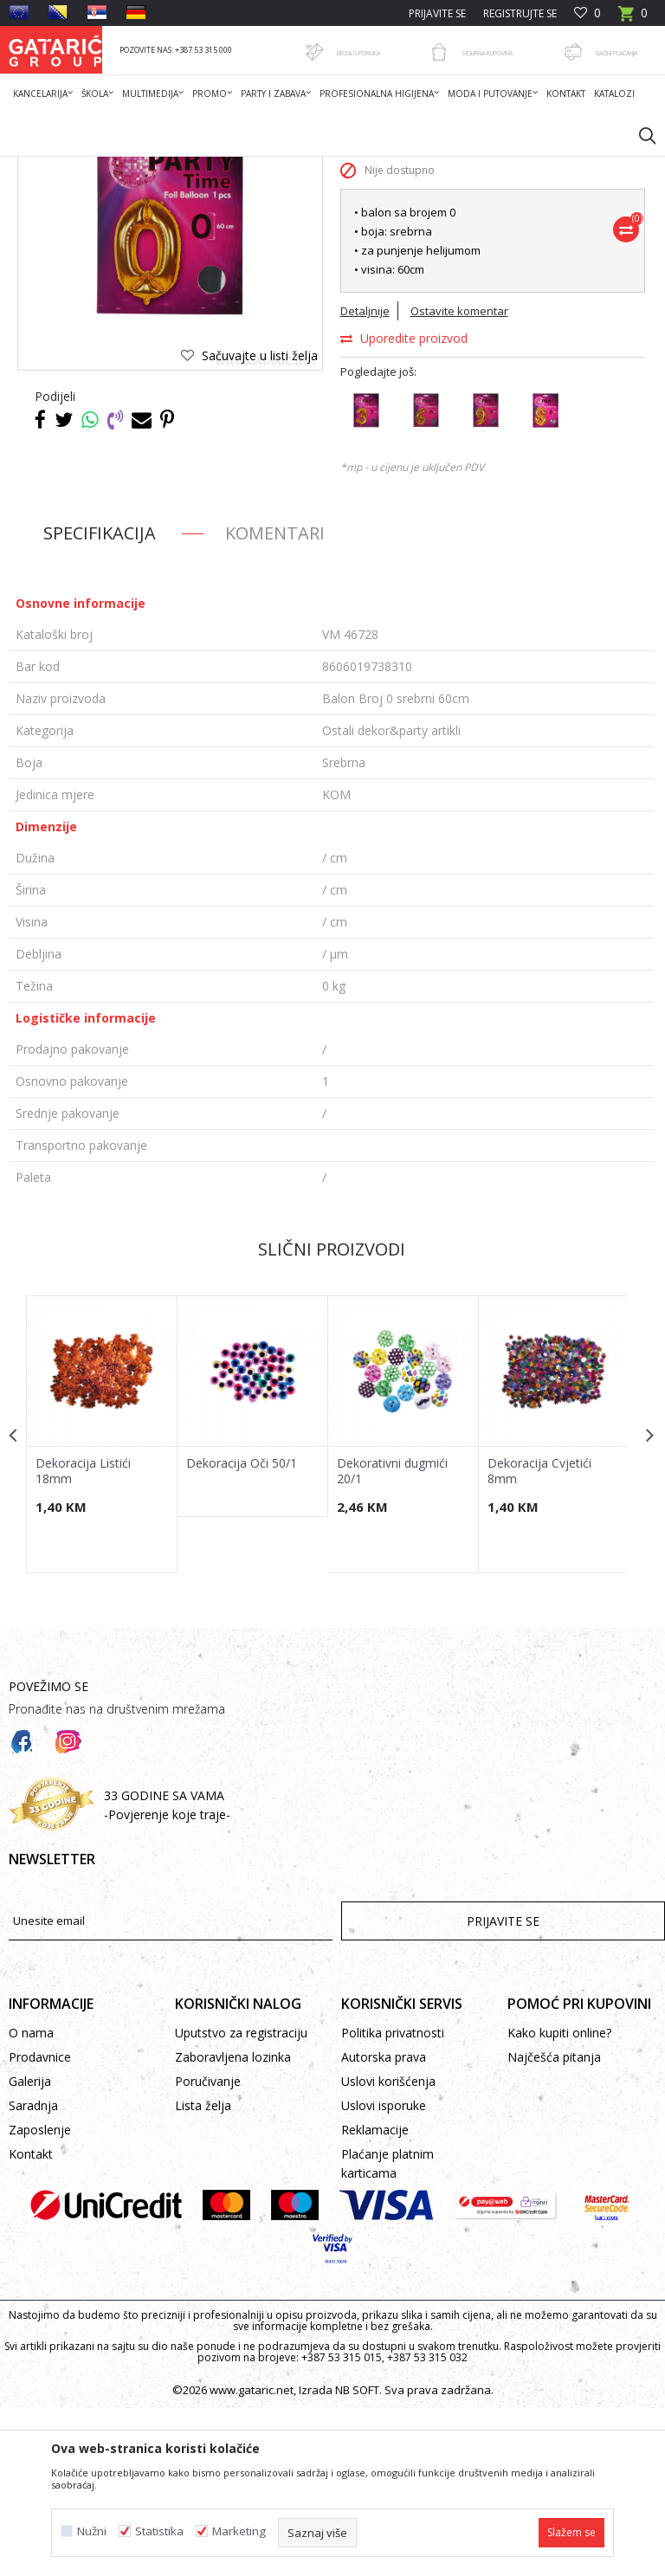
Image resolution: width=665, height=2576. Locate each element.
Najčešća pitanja (554, 2225)
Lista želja (203, 2273)
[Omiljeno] (587, 13)
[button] (639, 135)
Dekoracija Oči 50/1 (240, 1630)
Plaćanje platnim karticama (387, 2331)
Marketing (239, 2531)
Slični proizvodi (330, 1417)
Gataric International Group (76, 167)
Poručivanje (208, 2249)
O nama (31, 2200)
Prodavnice (40, 2225)
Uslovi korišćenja (388, 2249)
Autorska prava (383, 2225)
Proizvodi (179, 167)
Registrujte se (520, 13)
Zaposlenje (40, 2297)
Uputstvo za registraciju (241, 2200)
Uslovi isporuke (383, 2273)
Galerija (30, 2249)
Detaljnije (364, 479)
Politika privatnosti (392, 2200)
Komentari (275, 701)
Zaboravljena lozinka (233, 2225)
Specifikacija (99, 701)
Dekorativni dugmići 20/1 (390, 1638)
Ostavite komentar (458, 479)
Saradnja (33, 2273)
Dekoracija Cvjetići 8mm (537, 1638)
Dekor (230, 167)
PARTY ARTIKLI (291, 167)
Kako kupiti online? (559, 2200)
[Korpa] (633, 18)
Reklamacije (375, 2297)
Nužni (92, 2531)
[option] (102, 1601)
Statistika (159, 2531)
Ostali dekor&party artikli (400, 167)
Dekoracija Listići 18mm (83, 1638)
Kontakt (31, 2322)
